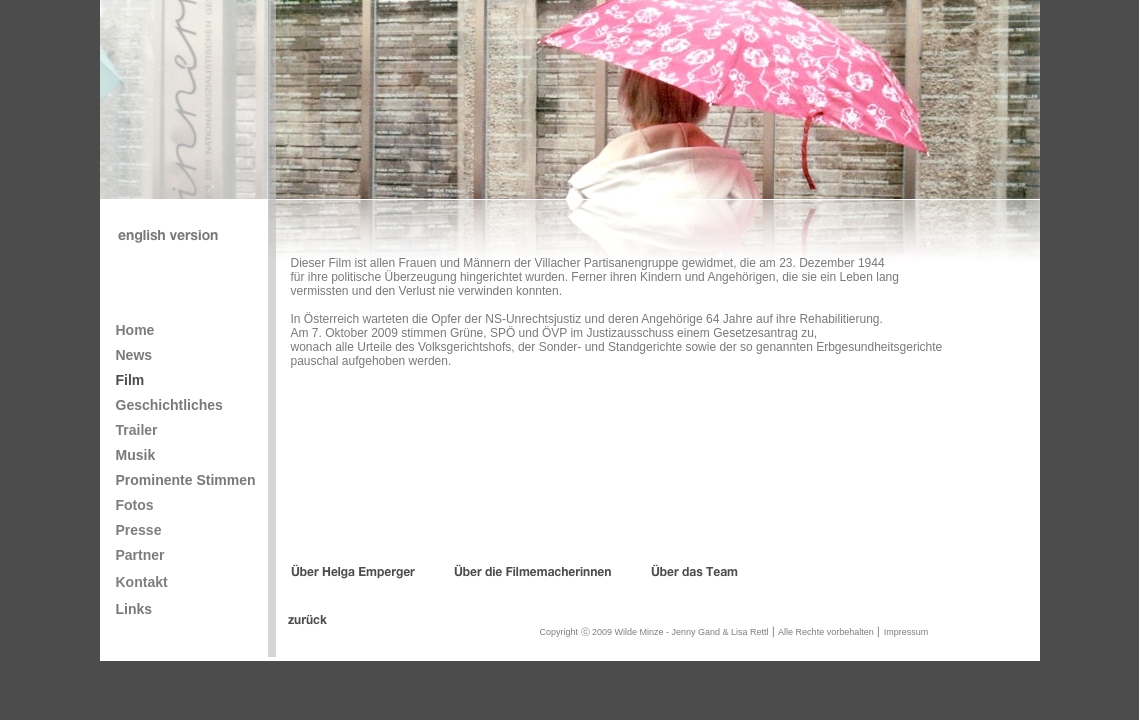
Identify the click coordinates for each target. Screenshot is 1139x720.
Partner (140, 555)
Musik (136, 455)
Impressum (906, 632)
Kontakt (142, 582)
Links (134, 609)
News (134, 355)
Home (135, 330)
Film (130, 380)
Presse (139, 530)
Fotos (135, 505)
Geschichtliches (169, 405)
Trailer (137, 430)
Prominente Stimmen (186, 480)
